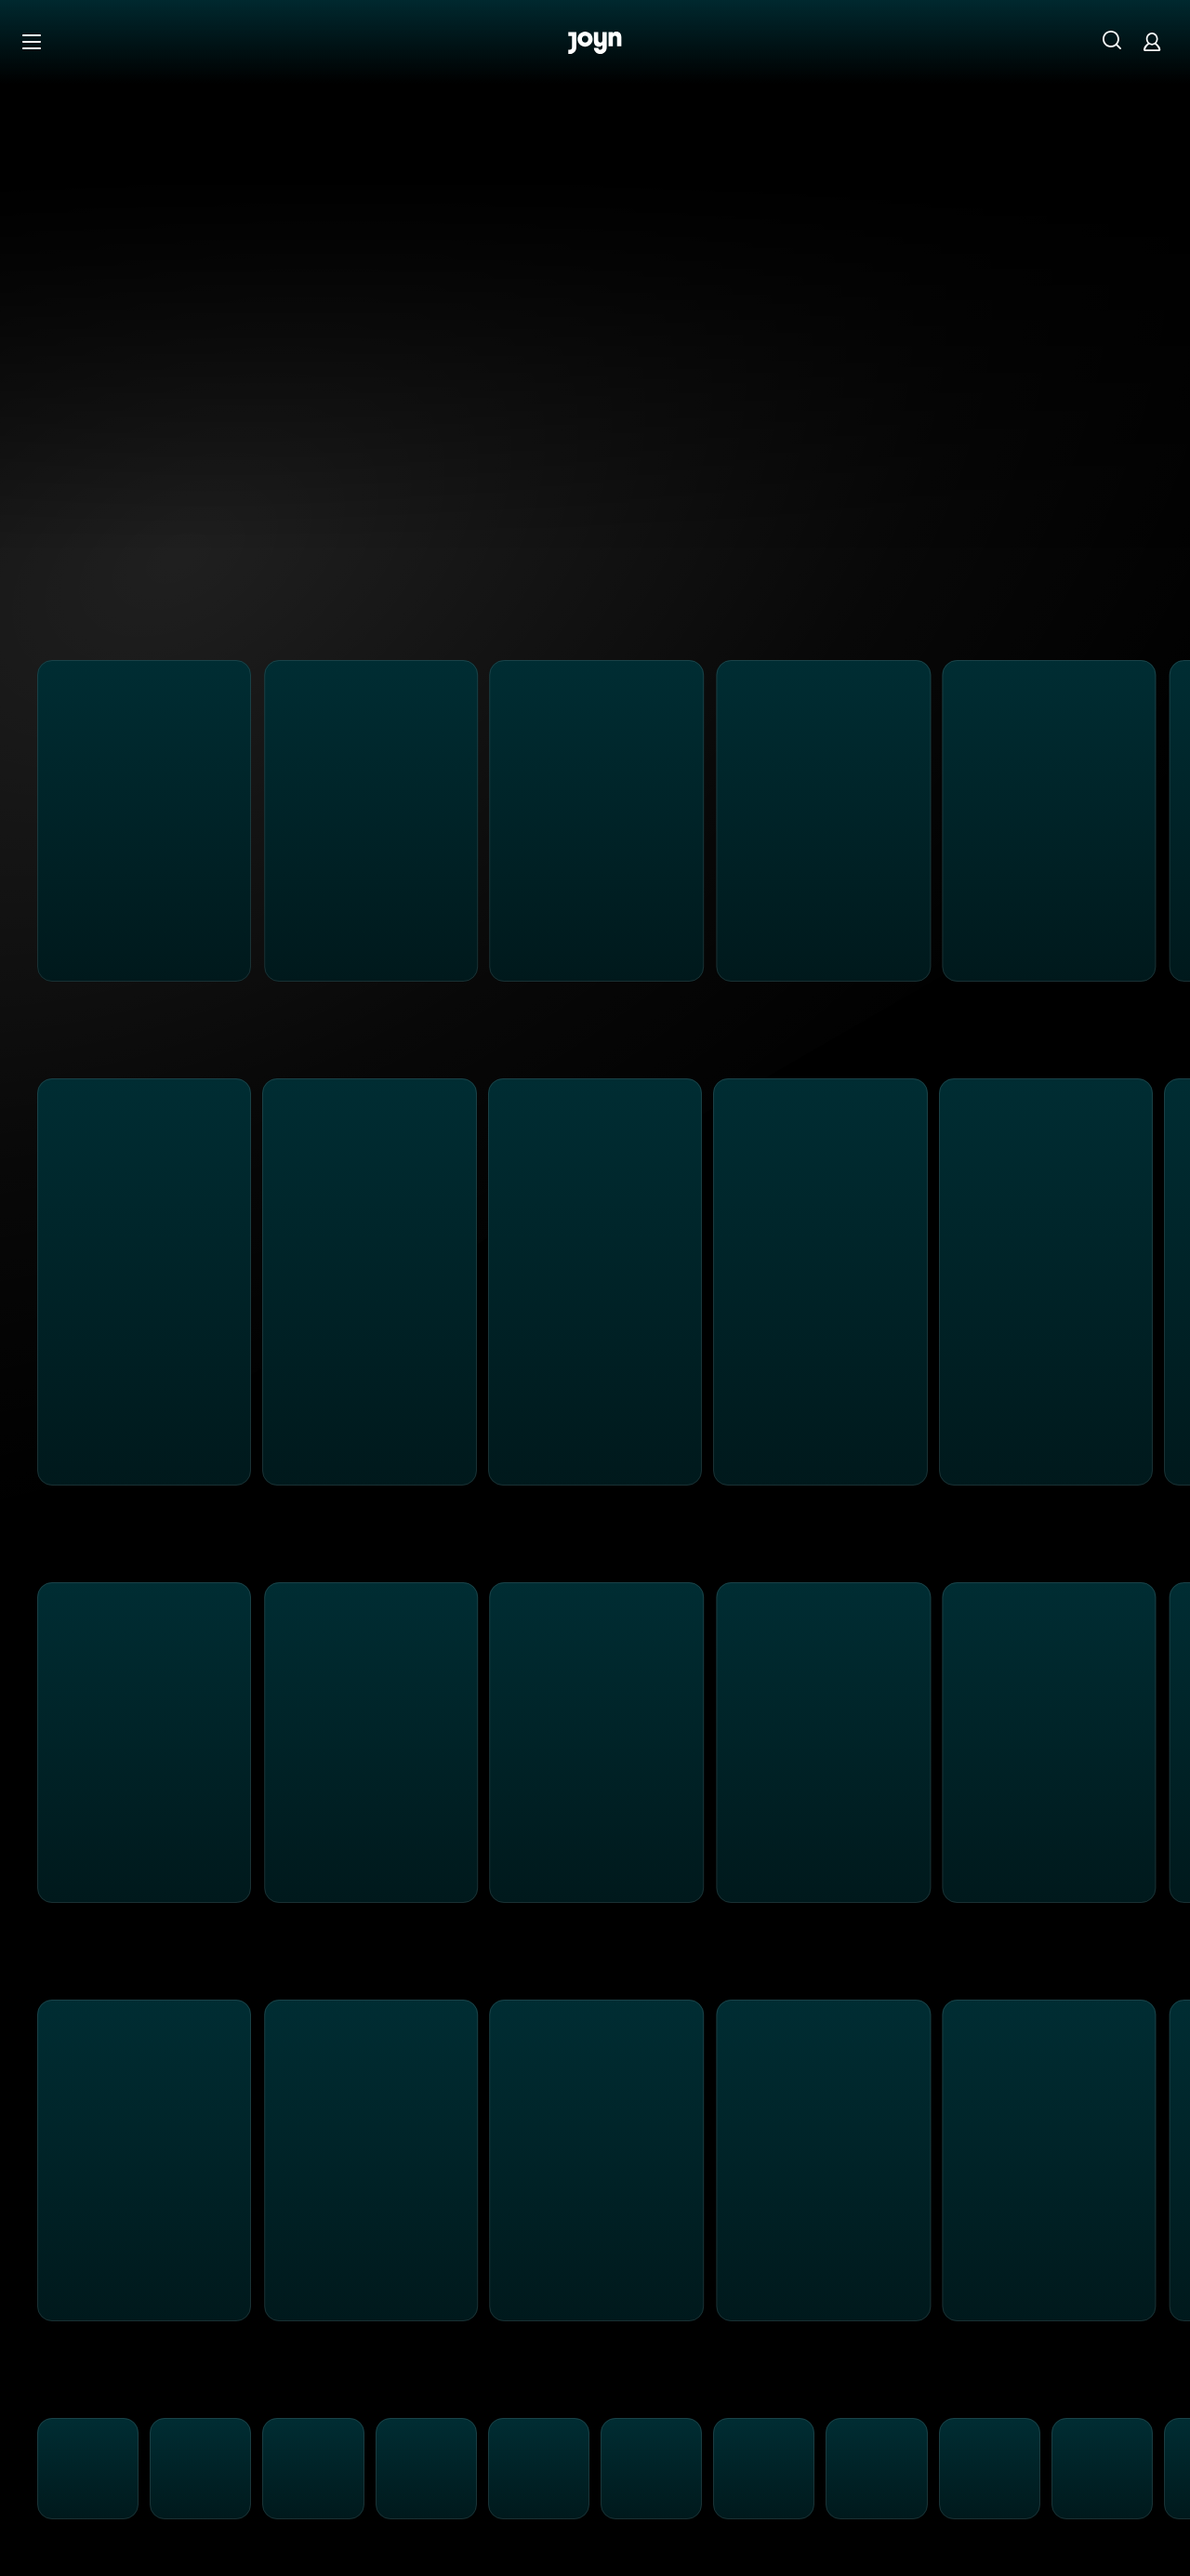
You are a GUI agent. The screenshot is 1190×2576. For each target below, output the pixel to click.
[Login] (1152, 41)
